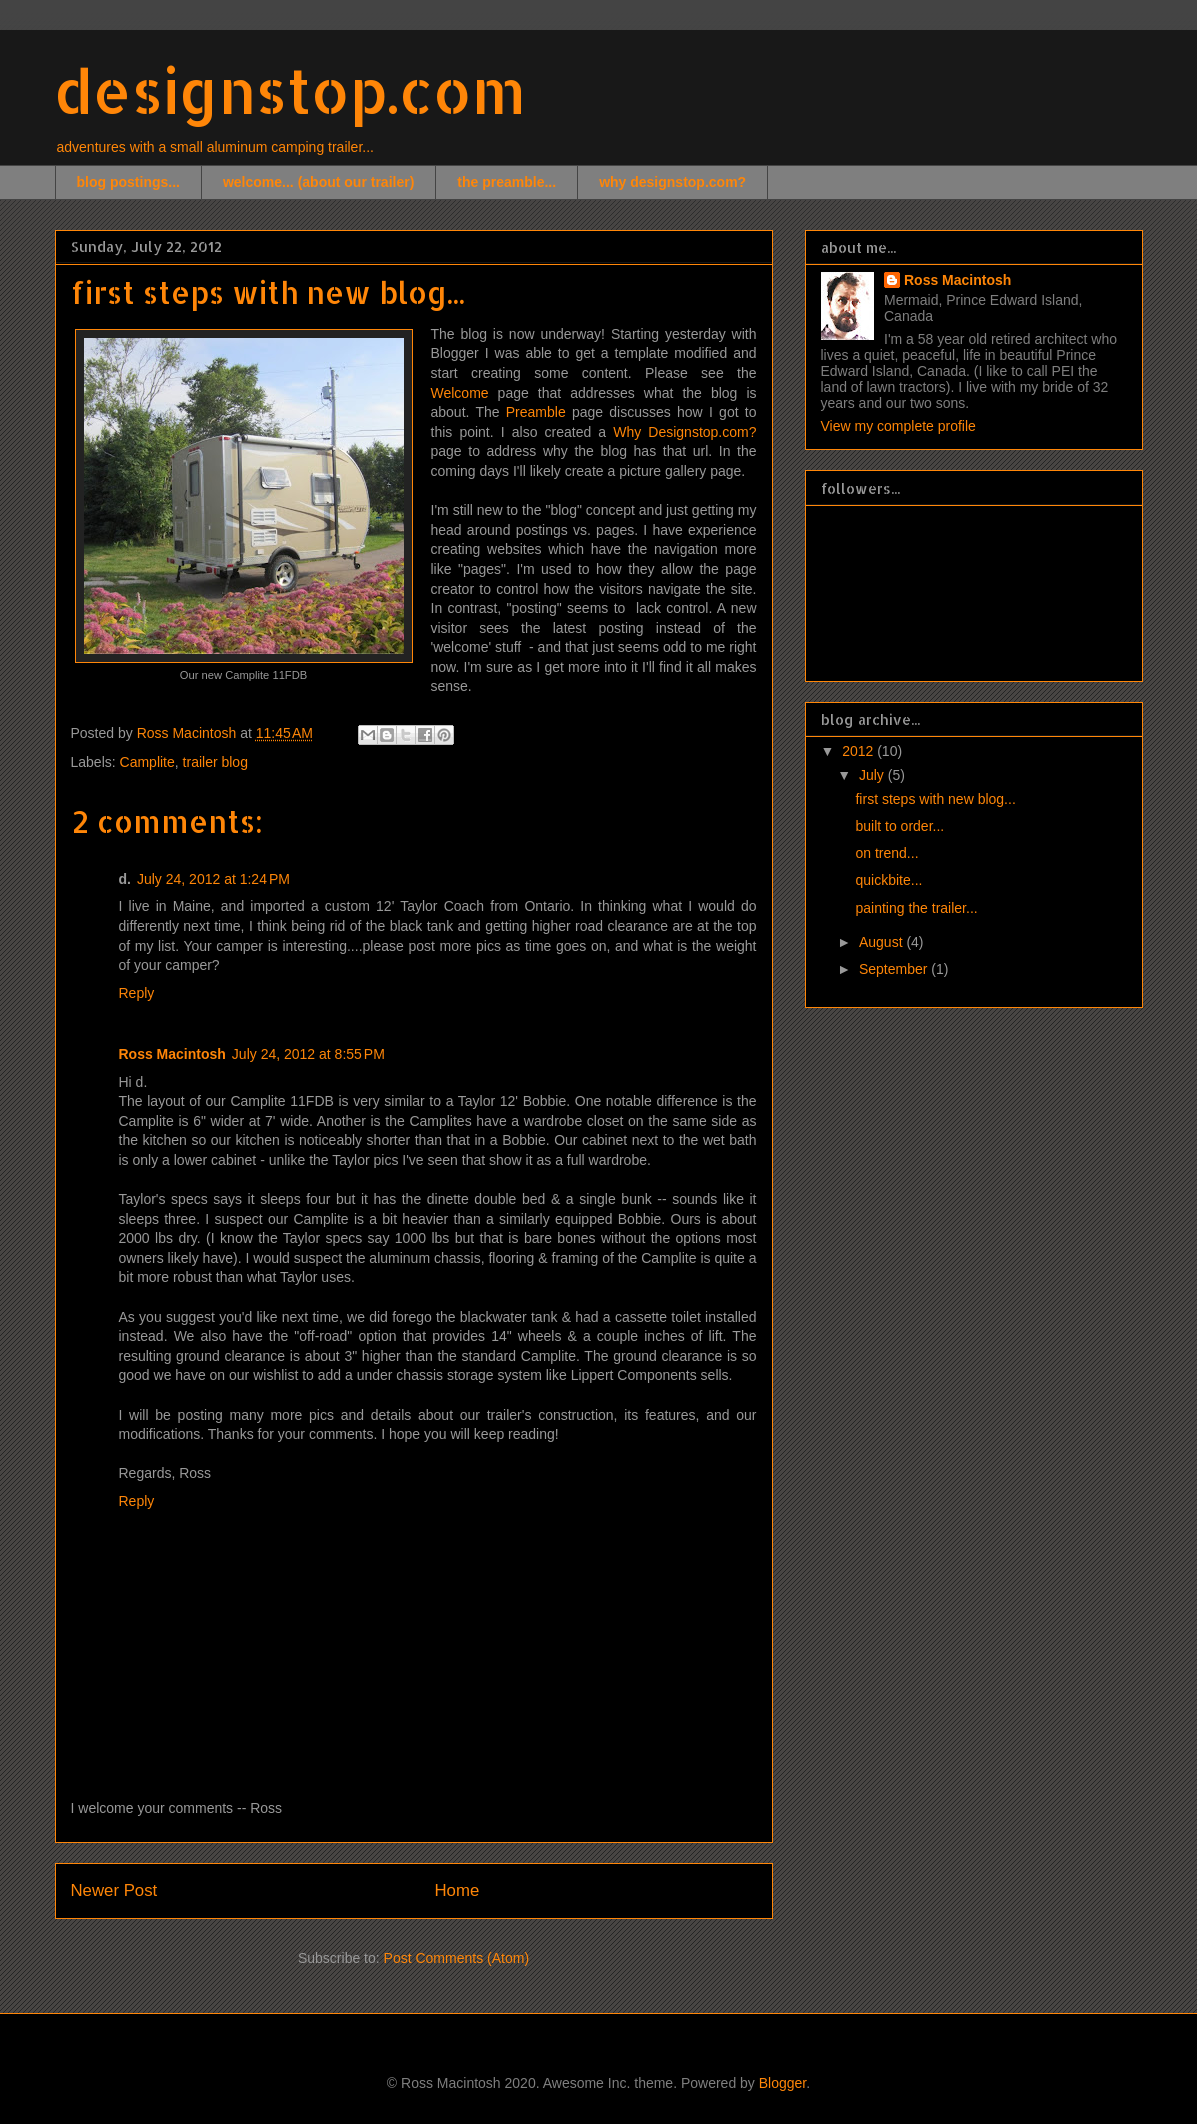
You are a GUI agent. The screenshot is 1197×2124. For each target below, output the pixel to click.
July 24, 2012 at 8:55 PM (308, 1054)
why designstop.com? (672, 182)
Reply (137, 993)
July (873, 775)
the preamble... (506, 182)
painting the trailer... (916, 908)
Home (456, 1890)
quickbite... (888, 880)
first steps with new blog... (935, 799)
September (895, 969)
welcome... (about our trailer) (318, 182)
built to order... (899, 826)
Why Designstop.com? (684, 432)
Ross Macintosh (172, 1054)
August (882, 942)
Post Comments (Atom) (456, 1958)
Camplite (147, 762)
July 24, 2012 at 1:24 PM (213, 879)
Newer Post (114, 1890)
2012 (859, 751)
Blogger (782, 2083)
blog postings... (128, 182)
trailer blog (215, 762)
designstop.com (290, 90)
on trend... (886, 853)
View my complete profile (898, 426)
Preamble (536, 412)
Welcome (460, 393)
